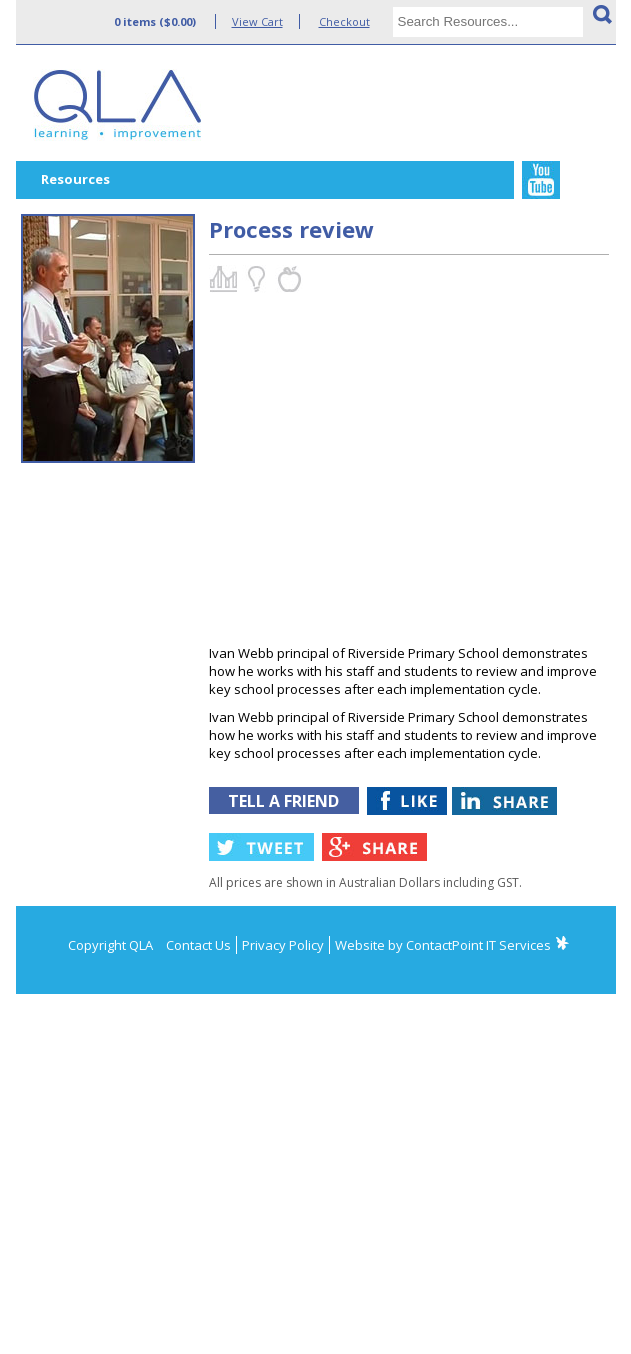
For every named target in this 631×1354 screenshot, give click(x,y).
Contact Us (198, 945)
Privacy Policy (283, 945)
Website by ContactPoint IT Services (443, 945)
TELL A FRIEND (283, 801)
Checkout (344, 21)
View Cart (257, 21)
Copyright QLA (110, 945)
